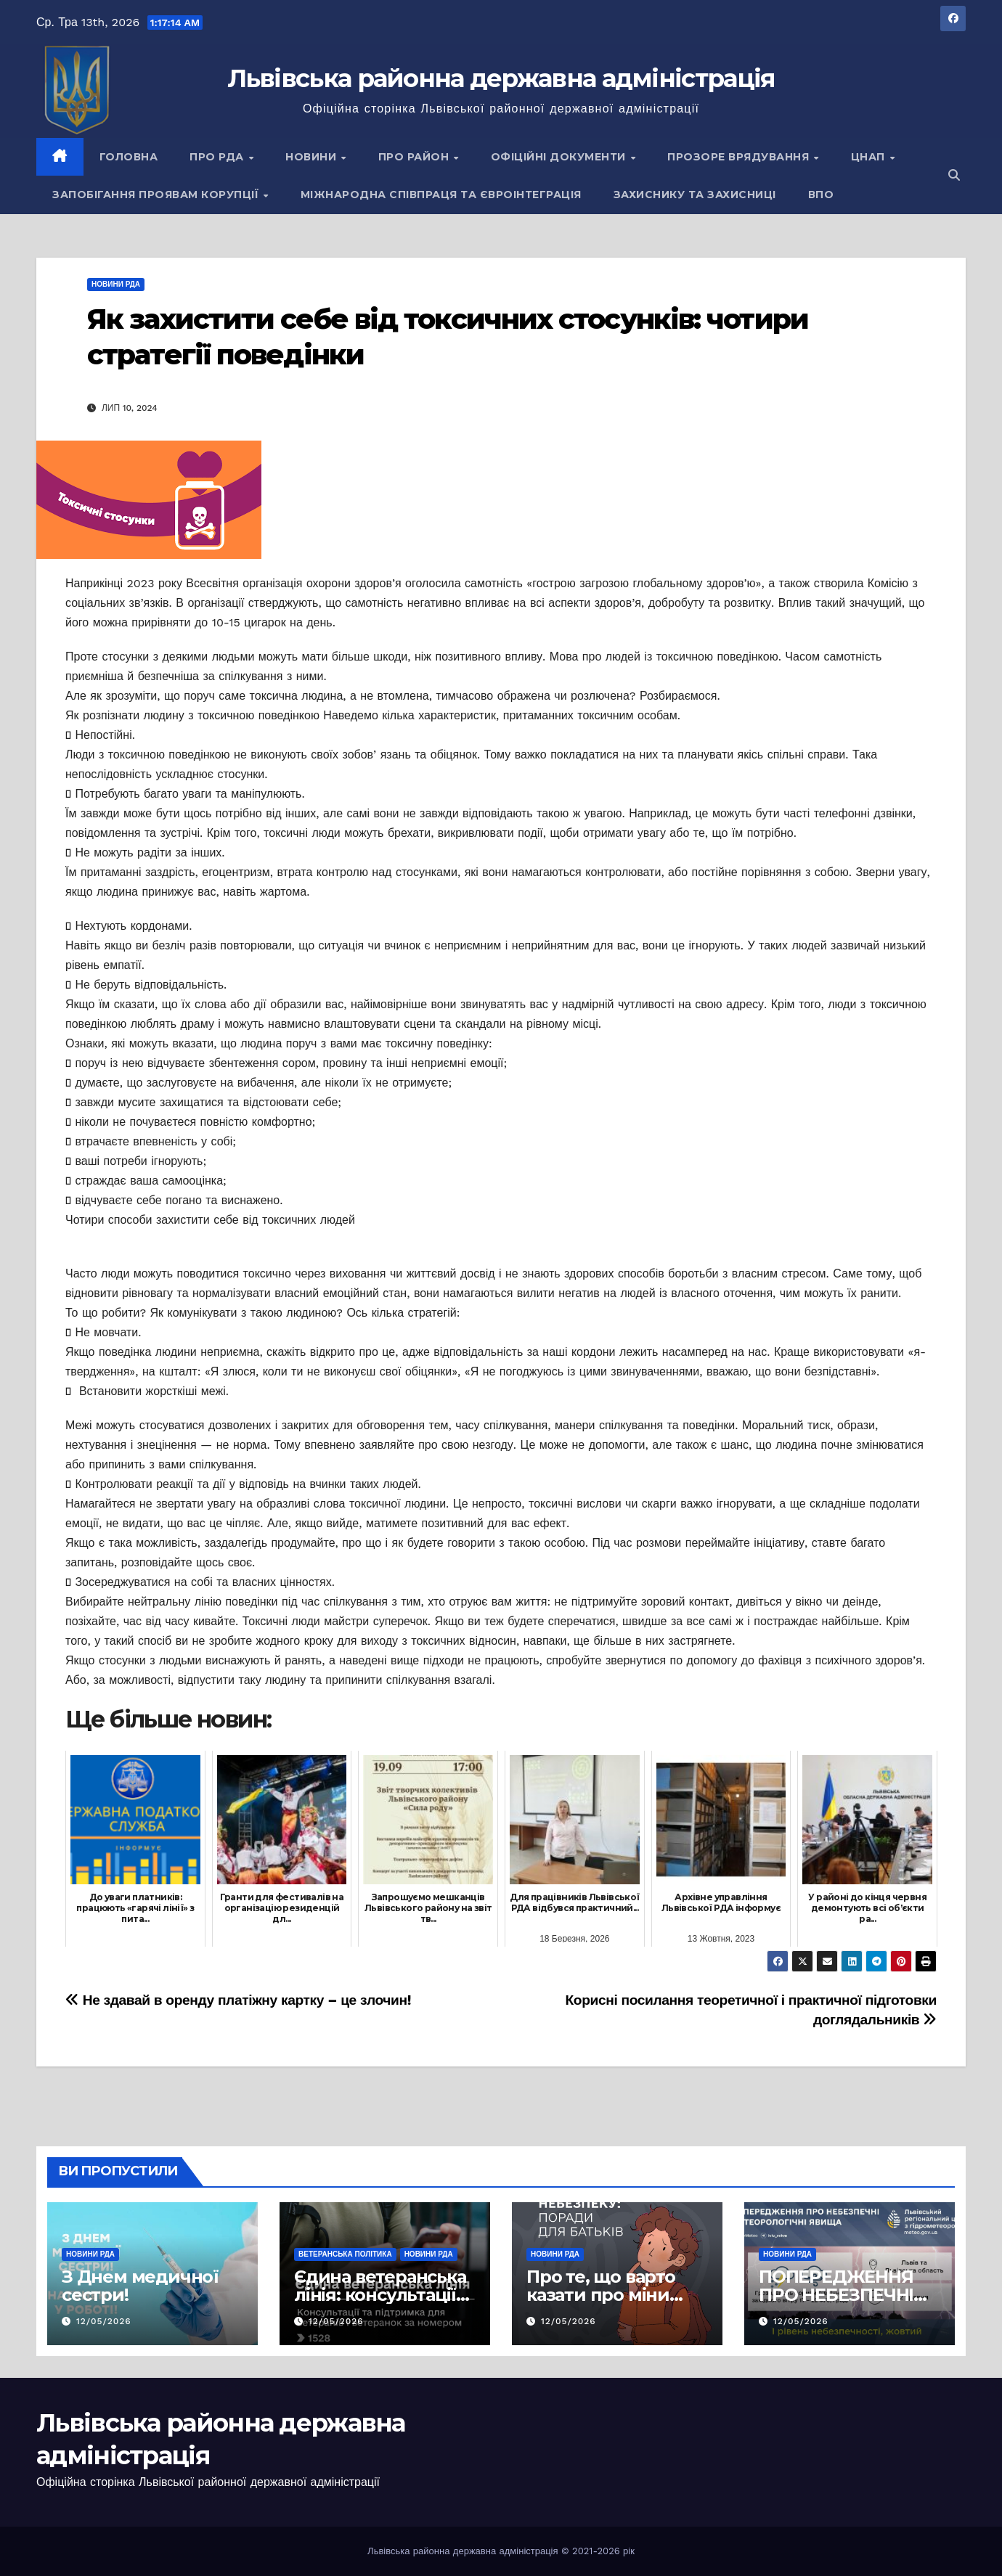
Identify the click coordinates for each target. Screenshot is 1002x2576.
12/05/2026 (103, 2321)
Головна (128, 156)
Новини (312, 156)
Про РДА (218, 156)
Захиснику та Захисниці (695, 194)
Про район (415, 156)
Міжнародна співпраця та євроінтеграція (441, 194)
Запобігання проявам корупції (157, 194)
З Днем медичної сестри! (140, 2285)
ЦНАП (870, 156)
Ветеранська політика (345, 2254)
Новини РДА (115, 284)
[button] (954, 175)
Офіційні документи (560, 156)
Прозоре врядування (739, 156)
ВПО (821, 194)
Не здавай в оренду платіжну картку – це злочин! (238, 2000)
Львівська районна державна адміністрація (501, 78)
